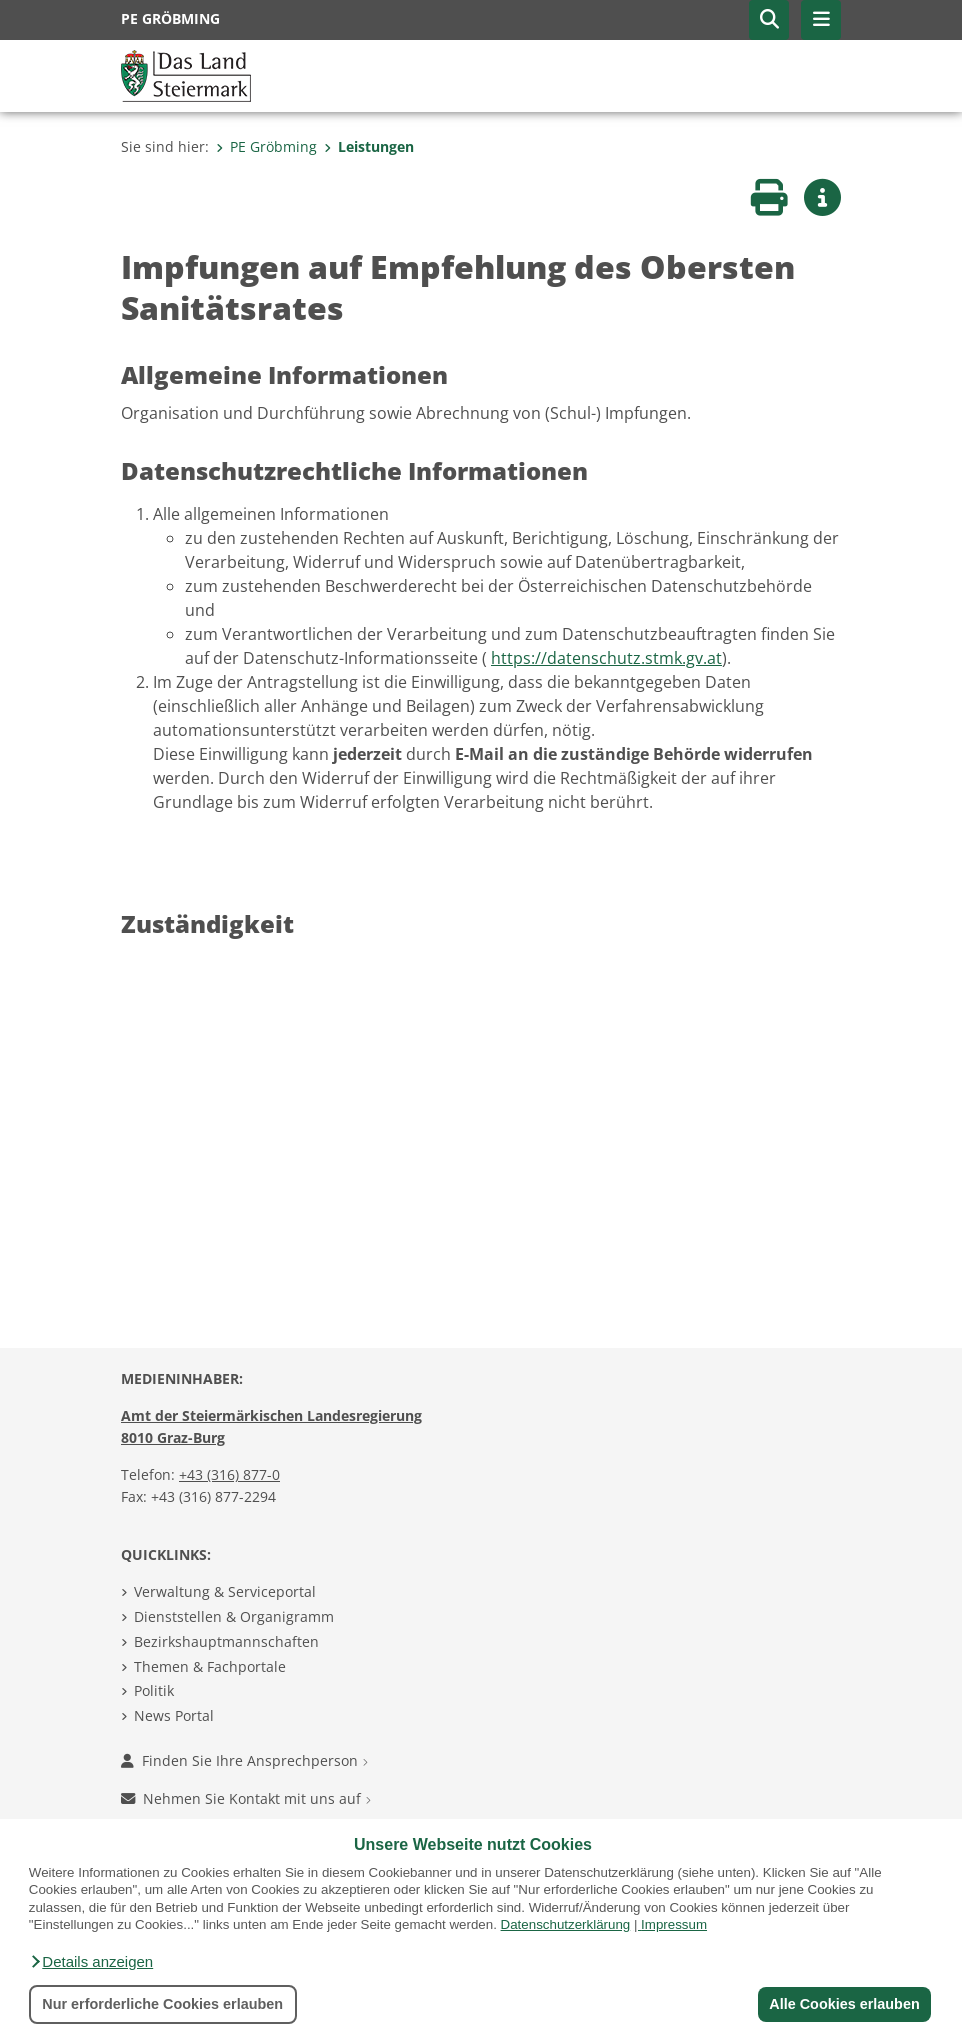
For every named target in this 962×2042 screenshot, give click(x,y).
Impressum (674, 1924)
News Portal (174, 1715)
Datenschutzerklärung (566, 1924)
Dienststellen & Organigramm (234, 1616)
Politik (154, 1690)
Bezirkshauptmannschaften (226, 1641)
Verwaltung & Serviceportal (225, 1591)
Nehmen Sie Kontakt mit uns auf (246, 1798)
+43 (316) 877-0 (229, 1474)
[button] (91, 1962)
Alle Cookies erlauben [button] (844, 2004)
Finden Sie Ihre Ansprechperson (244, 1760)
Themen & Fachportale (210, 1666)
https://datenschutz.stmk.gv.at (606, 658)
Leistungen (369, 146)
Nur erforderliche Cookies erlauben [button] (162, 2004)
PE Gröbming (266, 146)
